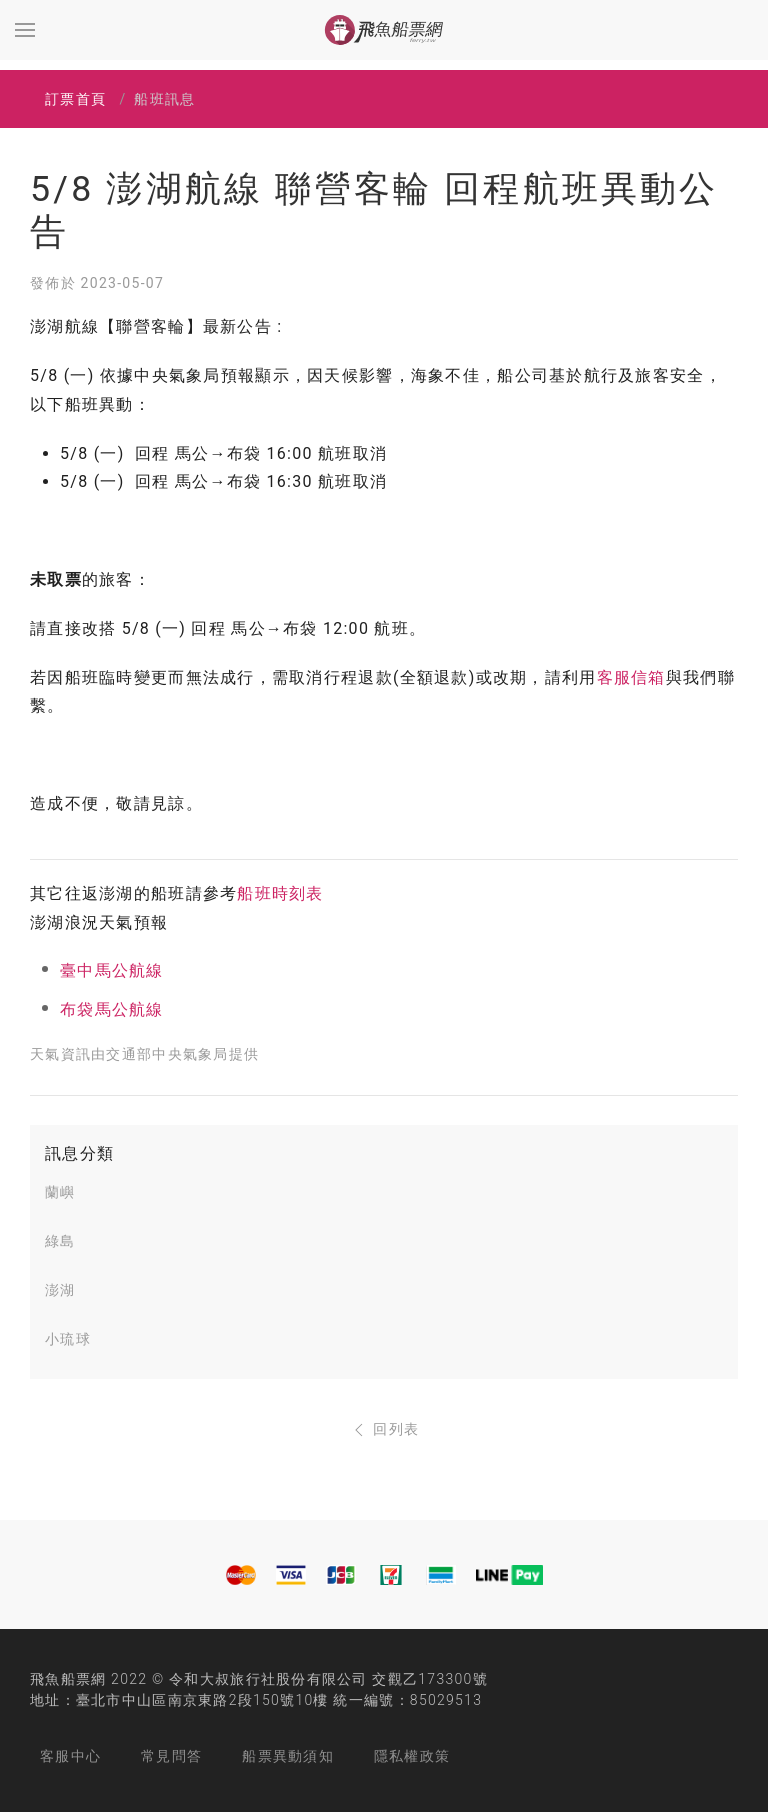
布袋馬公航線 (112, 1009)
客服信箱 (631, 677)
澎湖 (60, 1290)
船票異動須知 (288, 1756)
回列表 (384, 1429)
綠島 (60, 1241)
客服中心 (70, 1756)
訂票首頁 (75, 99)
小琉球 (68, 1339)
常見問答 (171, 1756)
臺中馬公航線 (112, 970)
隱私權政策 (412, 1756)
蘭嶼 (60, 1192)
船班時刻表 (280, 893)
